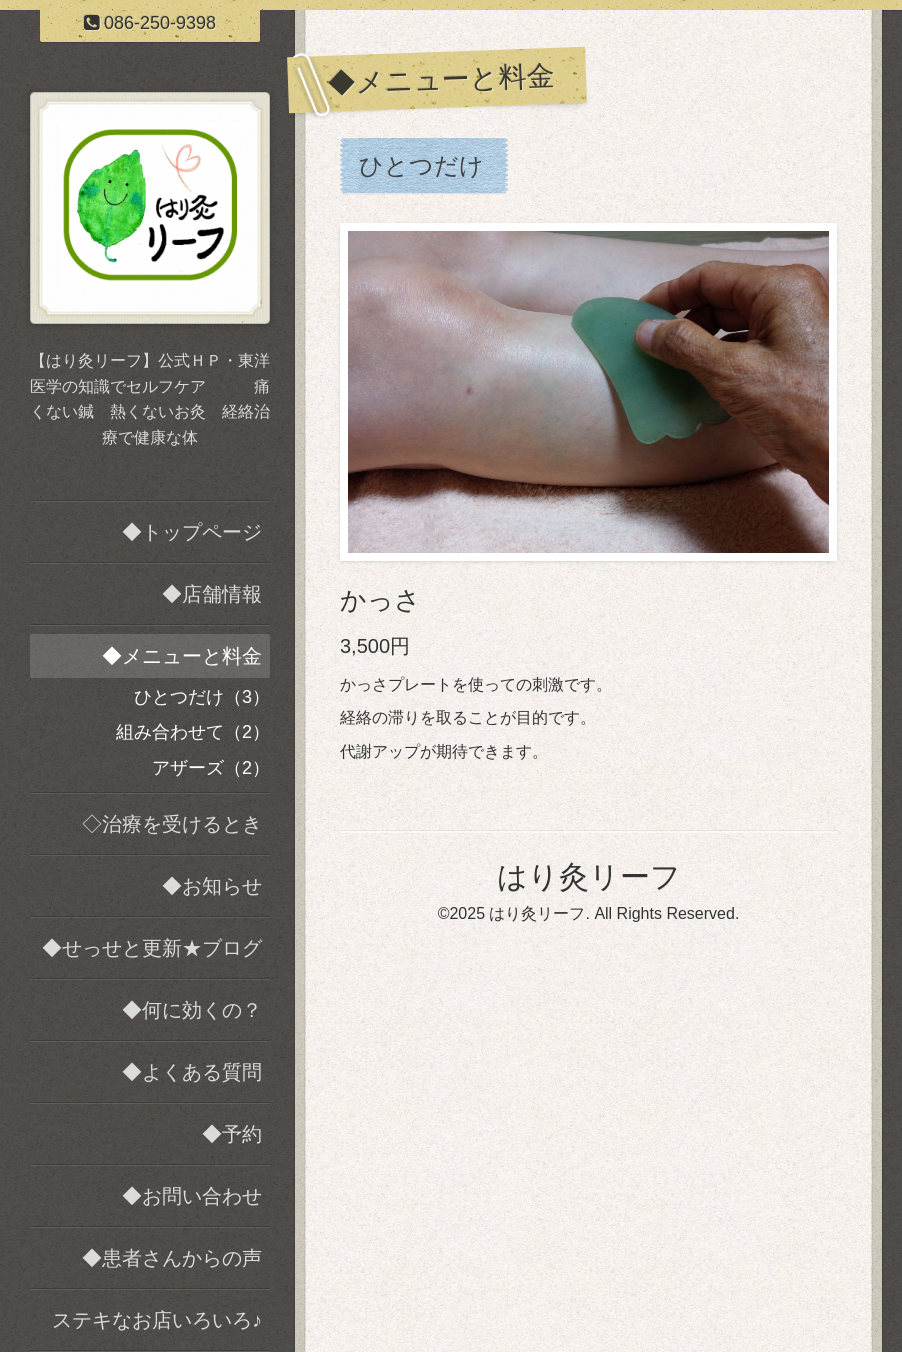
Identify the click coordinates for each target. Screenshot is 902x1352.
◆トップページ (192, 532)
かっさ (380, 600)
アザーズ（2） (211, 768)
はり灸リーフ (589, 876)
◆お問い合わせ (192, 1196)
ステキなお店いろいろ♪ (157, 1320)
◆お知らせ (212, 886)
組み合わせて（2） (193, 732)
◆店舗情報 (212, 594)
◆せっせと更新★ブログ (152, 948)
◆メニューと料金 (182, 656)
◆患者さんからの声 (172, 1258)
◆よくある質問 (192, 1072)
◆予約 (232, 1134)
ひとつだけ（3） (202, 697)
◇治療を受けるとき (172, 824)
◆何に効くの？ (192, 1010)
